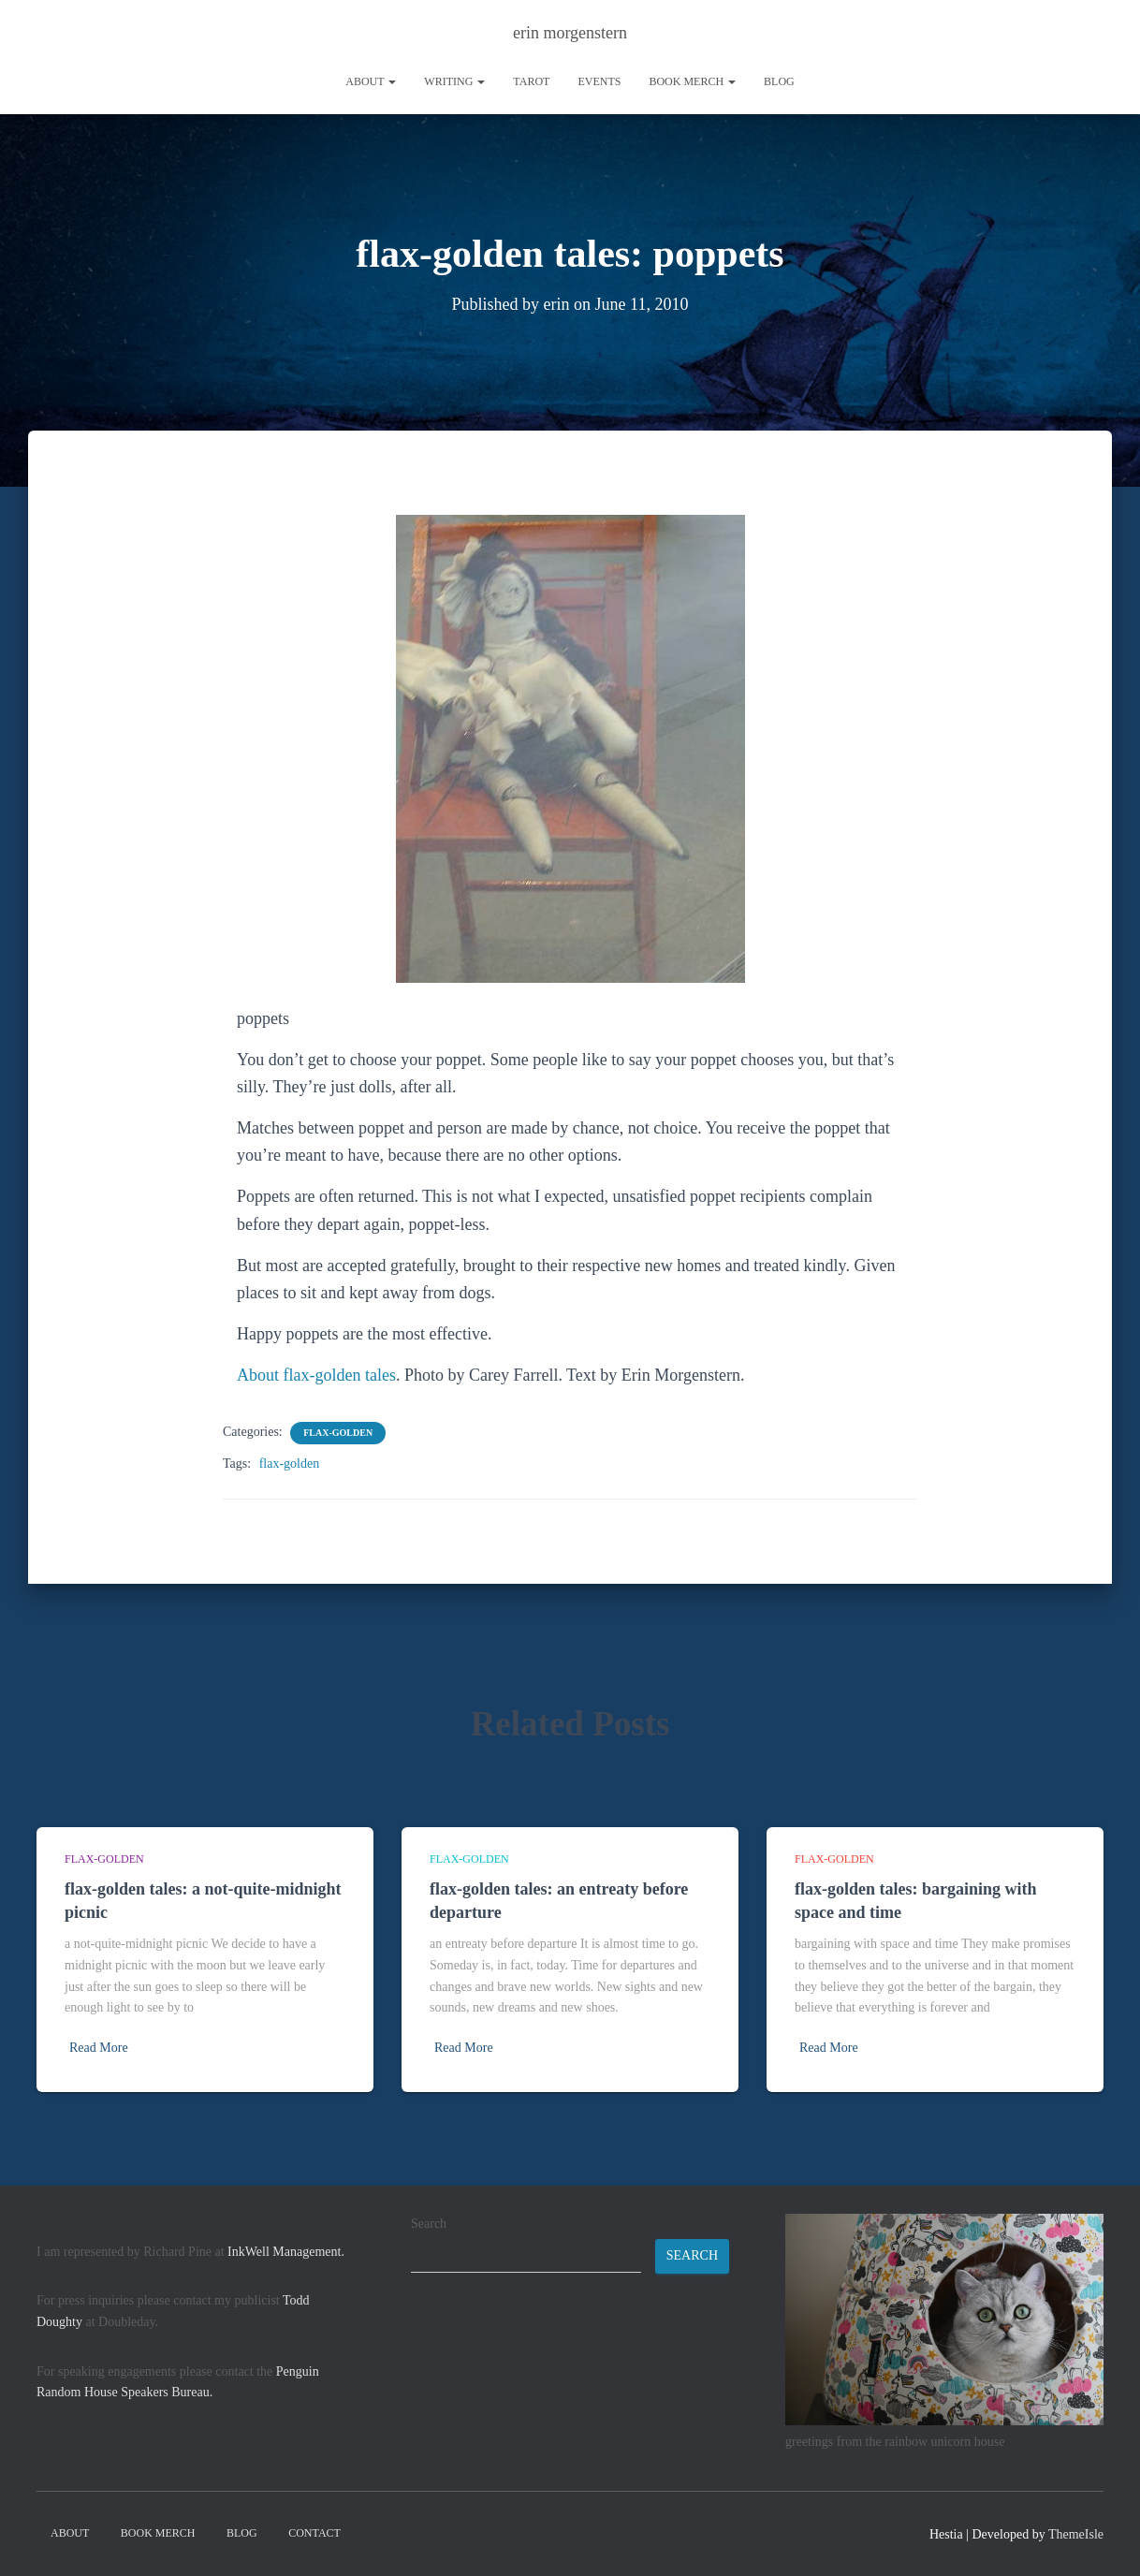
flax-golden (338, 1432)
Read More (98, 2048)
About (370, 81)
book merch (692, 81)
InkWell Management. (285, 2252)
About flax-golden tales (316, 1375)
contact (314, 2532)
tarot (531, 81)
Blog (779, 81)
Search (428, 2224)
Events (599, 81)
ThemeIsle (1075, 2534)
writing (454, 81)
